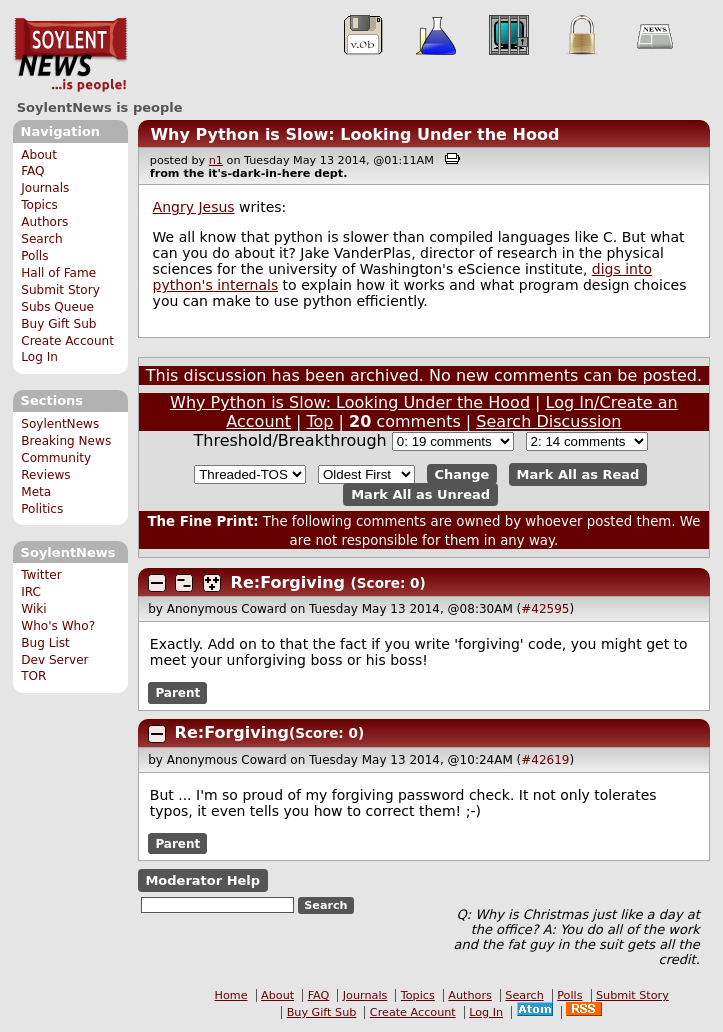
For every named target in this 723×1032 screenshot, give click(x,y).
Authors (44, 222)
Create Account (67, 341)
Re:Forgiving (288, 582)
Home (231, 995)
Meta (36, 492)
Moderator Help (202, 880)
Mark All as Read (578, 474)
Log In (39, 357)
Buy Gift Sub (58, 324)
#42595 (545, 609)
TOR (33, 676)
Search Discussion (548, 421)
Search (42, 239)
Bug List (45, 643)
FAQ (32, 171)
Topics (39, 205)
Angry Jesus (194, 207)
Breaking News (66, 441)
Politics (42, 509)
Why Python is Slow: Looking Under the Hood (354, 134)
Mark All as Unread (420, 494)
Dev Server (54, 660)
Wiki (33, 609)
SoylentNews (70, 55)
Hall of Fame (58, 273)
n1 (216, 160)
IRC (31, 592)
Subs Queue (57, 307)
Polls (34, 256)
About (39, 155)
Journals (45, 188)
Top (320, 421)
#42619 (545, 760)
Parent (177, 693)
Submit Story (60, 290)
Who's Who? (58, 626)
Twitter (41, 575)
